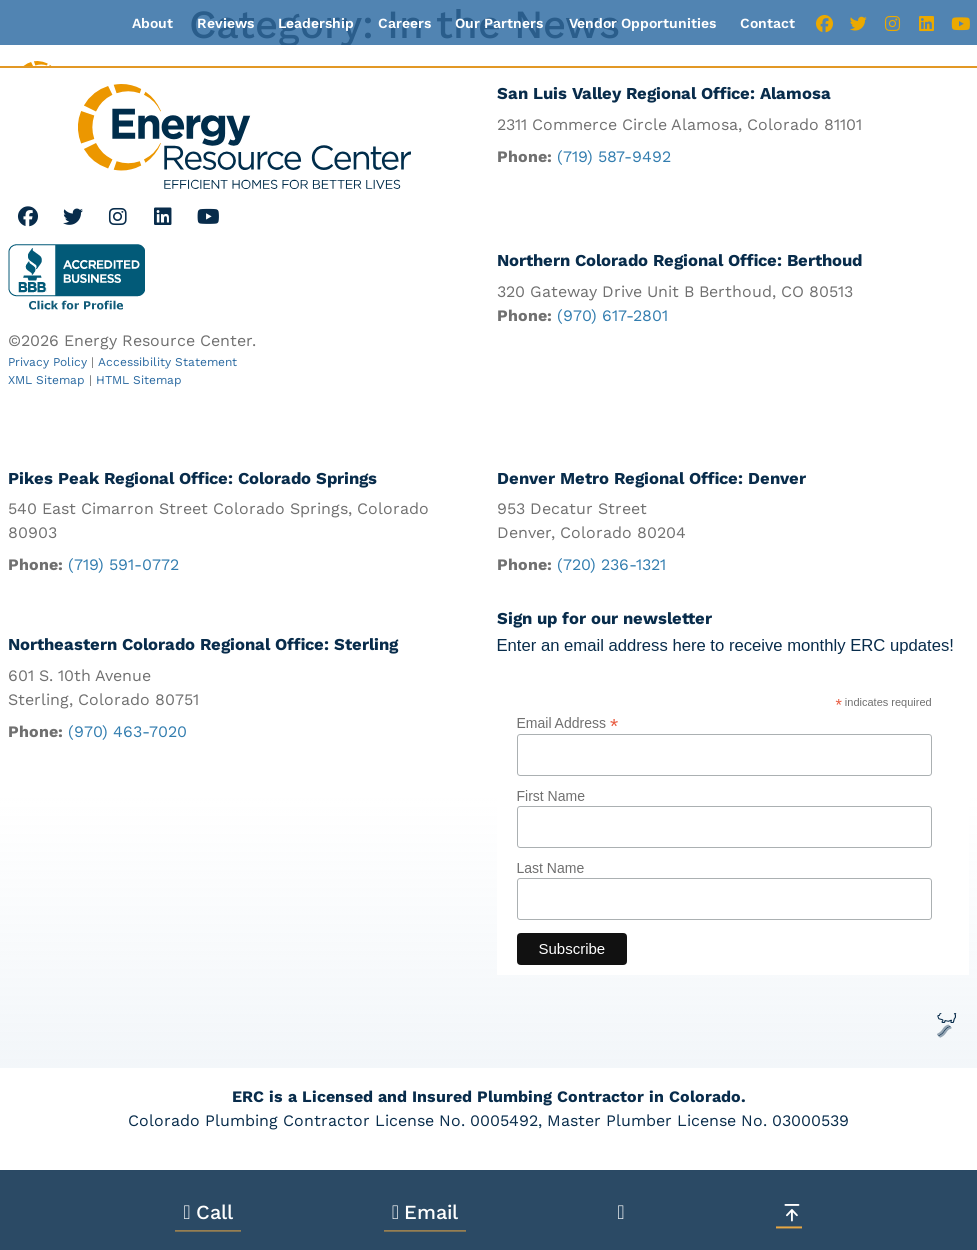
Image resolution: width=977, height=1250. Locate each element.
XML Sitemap (46, 380)
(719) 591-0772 (123, 565)
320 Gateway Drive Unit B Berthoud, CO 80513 (675, 291)
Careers (404, 23)
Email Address (568, 722)
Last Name (551, 868)
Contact (767, 23)
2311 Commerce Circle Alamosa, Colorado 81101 (679, 124)
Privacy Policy (47, 362)
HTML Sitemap (139, 380)
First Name (551, 796)
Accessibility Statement (167, 362)
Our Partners (499, 23)
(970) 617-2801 (612, 315)
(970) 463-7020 (127, 732)
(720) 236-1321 (611, 565)
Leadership (316, 23)
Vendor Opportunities (642, 23)
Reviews (225, 23)
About (152, 23)
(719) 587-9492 (614, 156)
